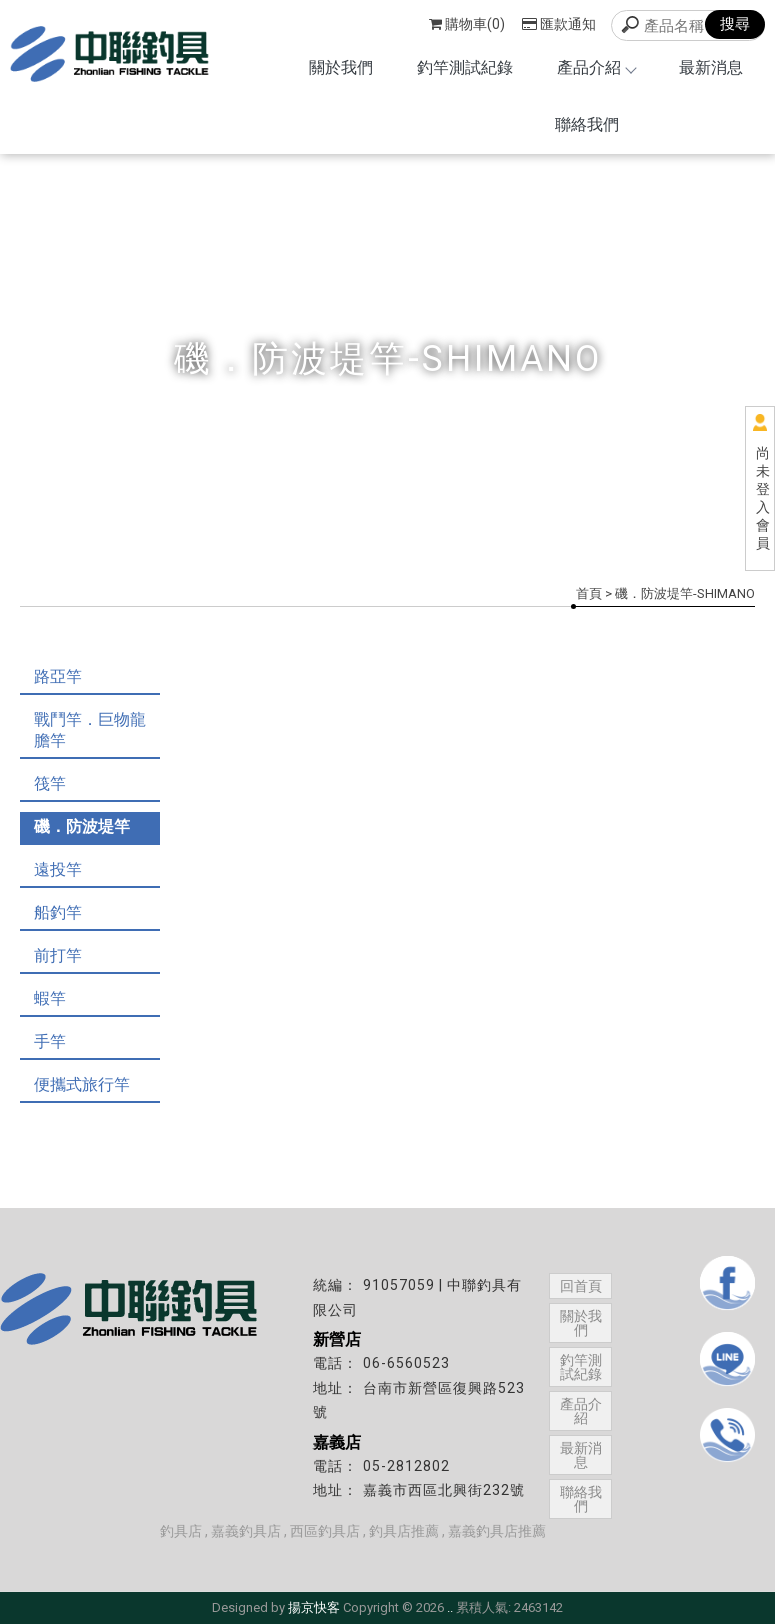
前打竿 (58, 955)
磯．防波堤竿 (82, 826)
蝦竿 (50, 998)
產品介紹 (596, 67)
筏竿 (50, 783)
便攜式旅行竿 (82, 1084)
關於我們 (341, 67)
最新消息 (711, 67)
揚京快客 (314, 1607)
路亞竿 (58, 676)
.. (450, 1607)
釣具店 (181, 1531)
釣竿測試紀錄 (465, 67)
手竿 (50, 1041)
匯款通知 (559, 24)
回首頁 (581, 1286)
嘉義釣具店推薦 (497, 1531)
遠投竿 (58, 869)
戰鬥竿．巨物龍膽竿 (90, 730)
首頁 (589, 593)
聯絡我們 (587, 124)
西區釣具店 (325, 1531)
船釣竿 (58, 912)
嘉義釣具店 (246, 1531)
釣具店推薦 (404, 1531)
